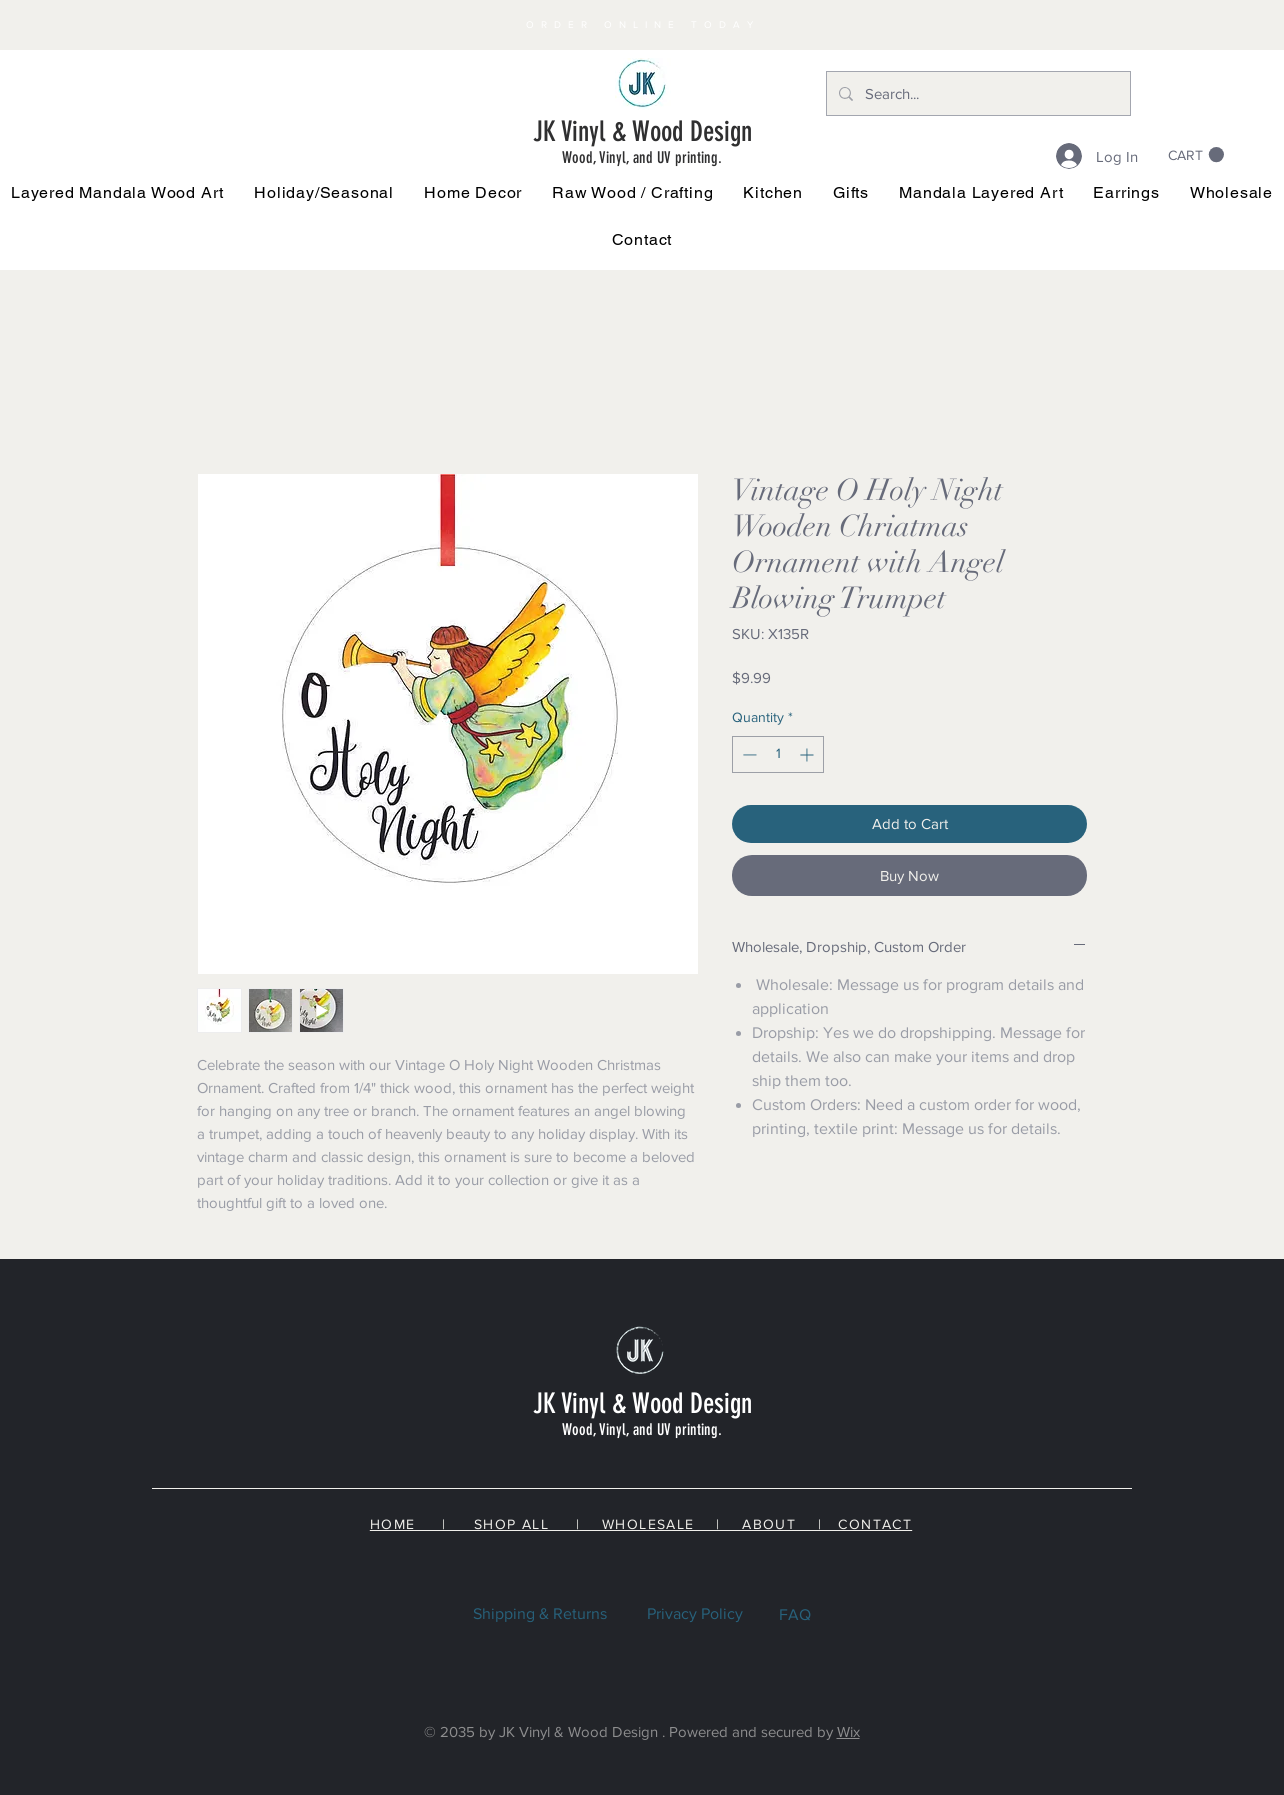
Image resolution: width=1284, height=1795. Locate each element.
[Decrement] (747, 754)
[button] (324, 192)
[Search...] (976, 93)
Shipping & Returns (540, 1613)
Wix (848, 1731)
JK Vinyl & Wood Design (642, 131)
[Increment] (808, 754)
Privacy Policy (695, 1613)
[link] (1196, 155)
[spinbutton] (778, 754)
